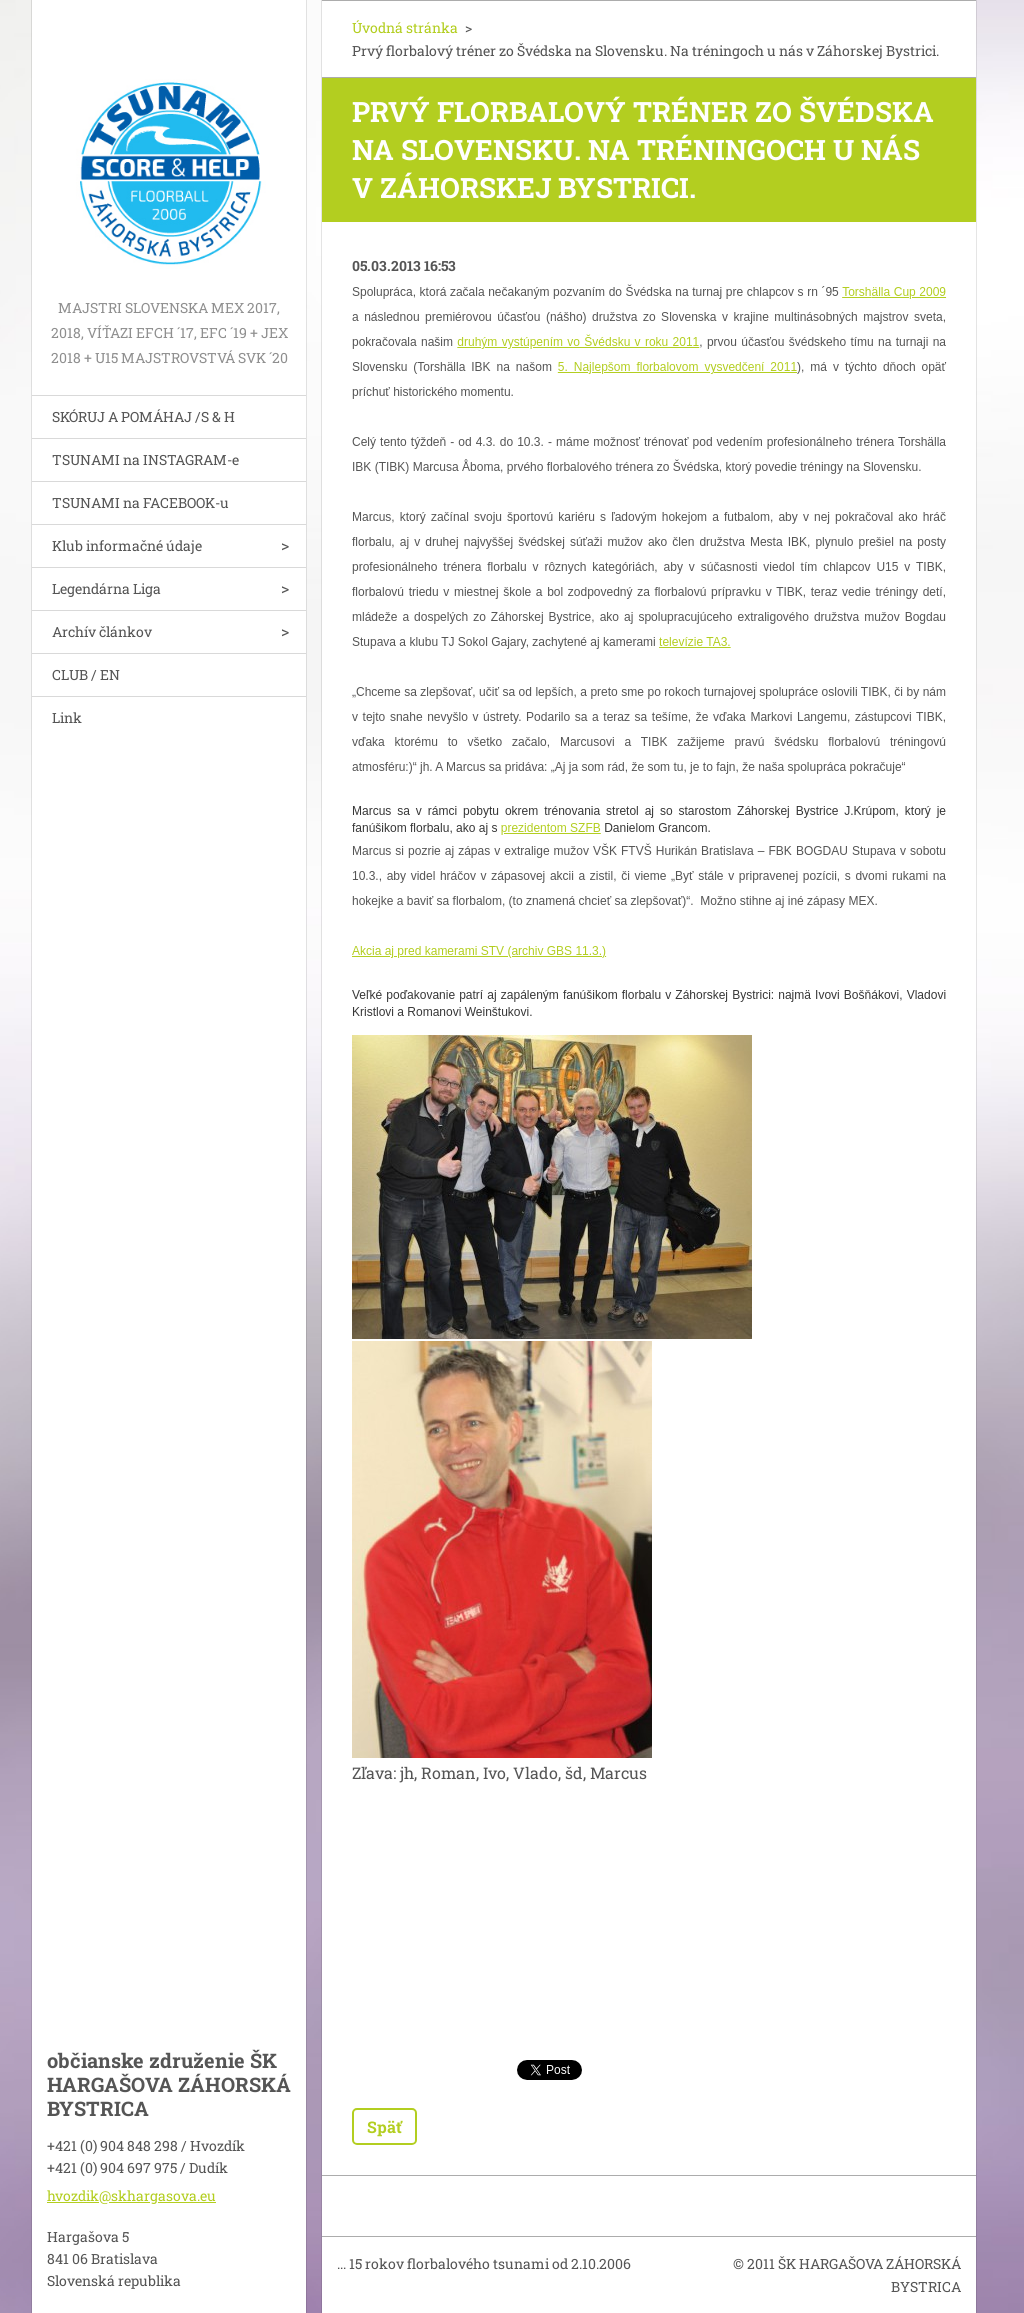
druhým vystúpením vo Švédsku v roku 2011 (578, 342)
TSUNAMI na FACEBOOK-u (140, 502)
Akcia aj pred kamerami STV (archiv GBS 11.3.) (479, 951)
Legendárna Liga (106, 588)
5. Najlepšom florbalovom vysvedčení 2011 (677, 367)
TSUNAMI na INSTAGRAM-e (145, 459)
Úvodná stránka (405, 27)
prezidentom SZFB (551, 828)
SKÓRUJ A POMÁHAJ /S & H (143, 416)
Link (67, 717)
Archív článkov (102, 631)
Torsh (856, 292)
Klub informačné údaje (127, 545)
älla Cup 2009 (909, 292)
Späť (384, 2126)
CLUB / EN (86, 674)
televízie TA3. (695, 642)
